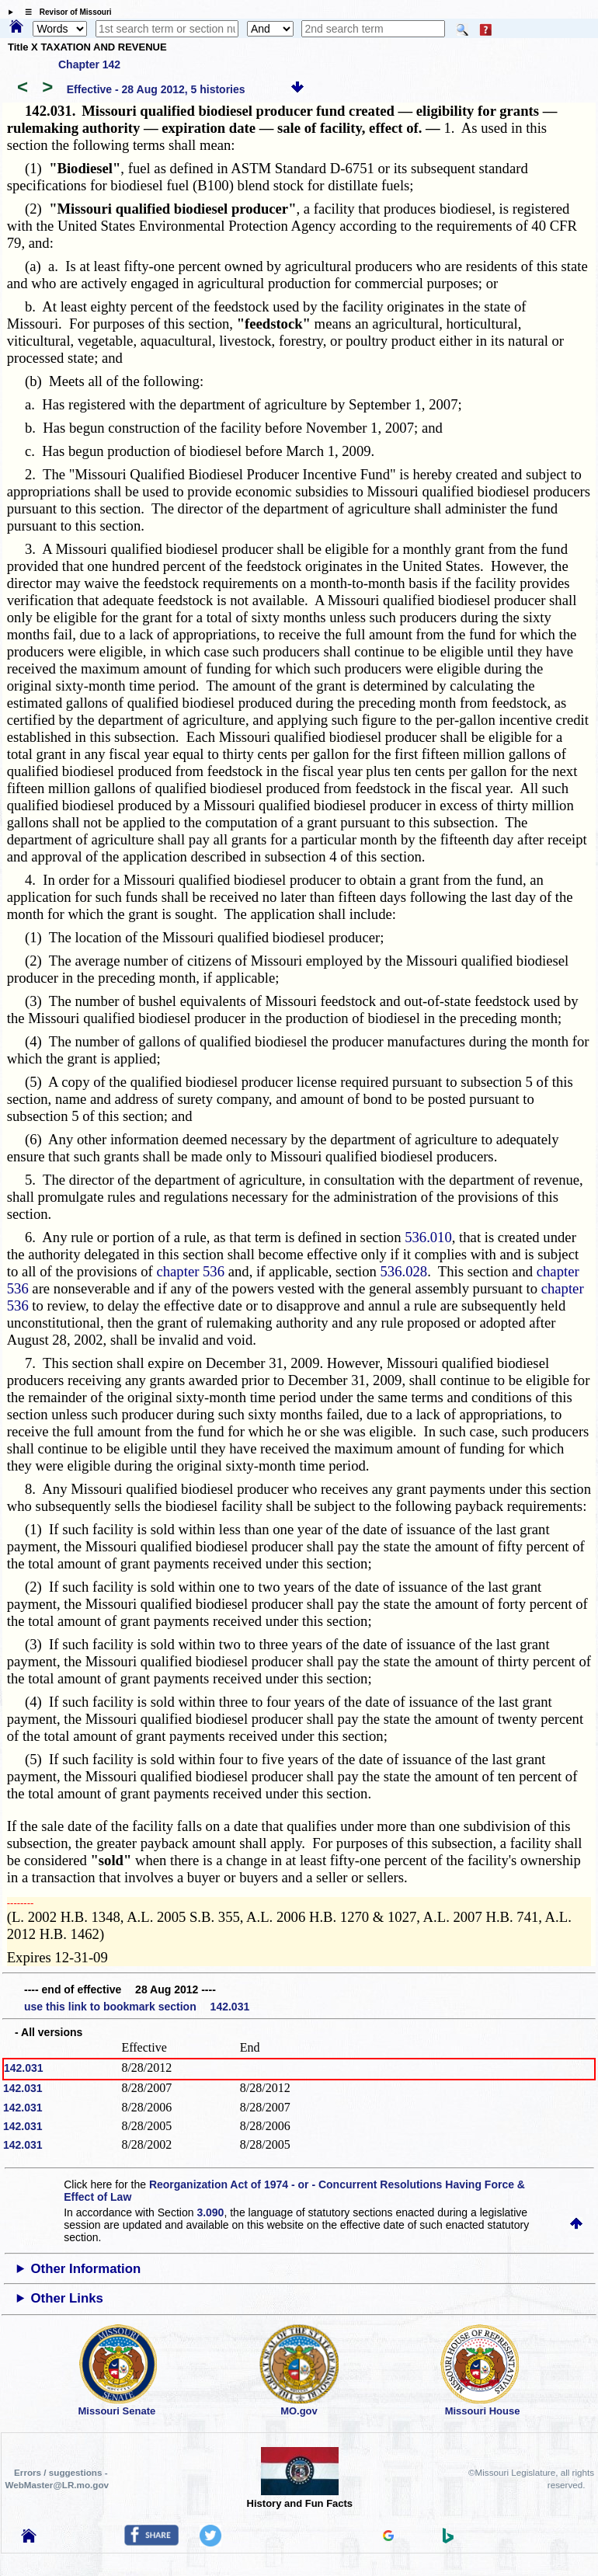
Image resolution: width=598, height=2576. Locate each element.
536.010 (428, 1237)
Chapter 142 (89, 64)
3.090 (210, 2212)
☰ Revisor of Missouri (64, 12)
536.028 (404, 1271)
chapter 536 (190, 1271)
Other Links (67, 2298)
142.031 (23, 2068)
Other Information (86, 2268)
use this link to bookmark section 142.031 (136, 2006)
